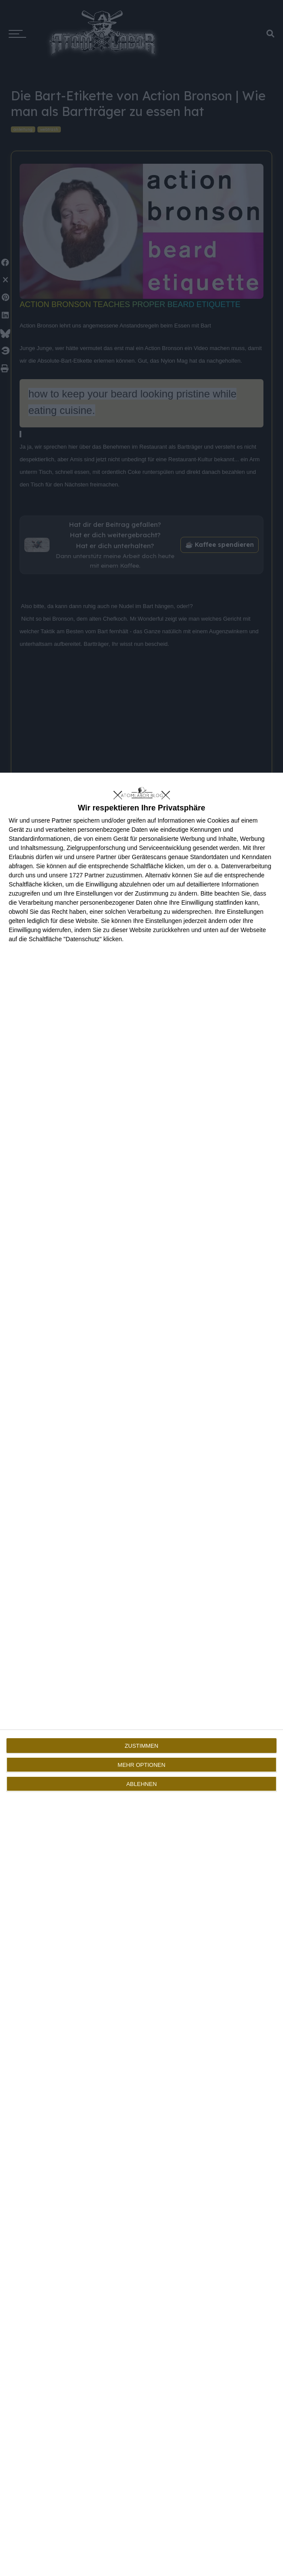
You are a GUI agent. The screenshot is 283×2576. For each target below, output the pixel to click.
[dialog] (141, 1674)
